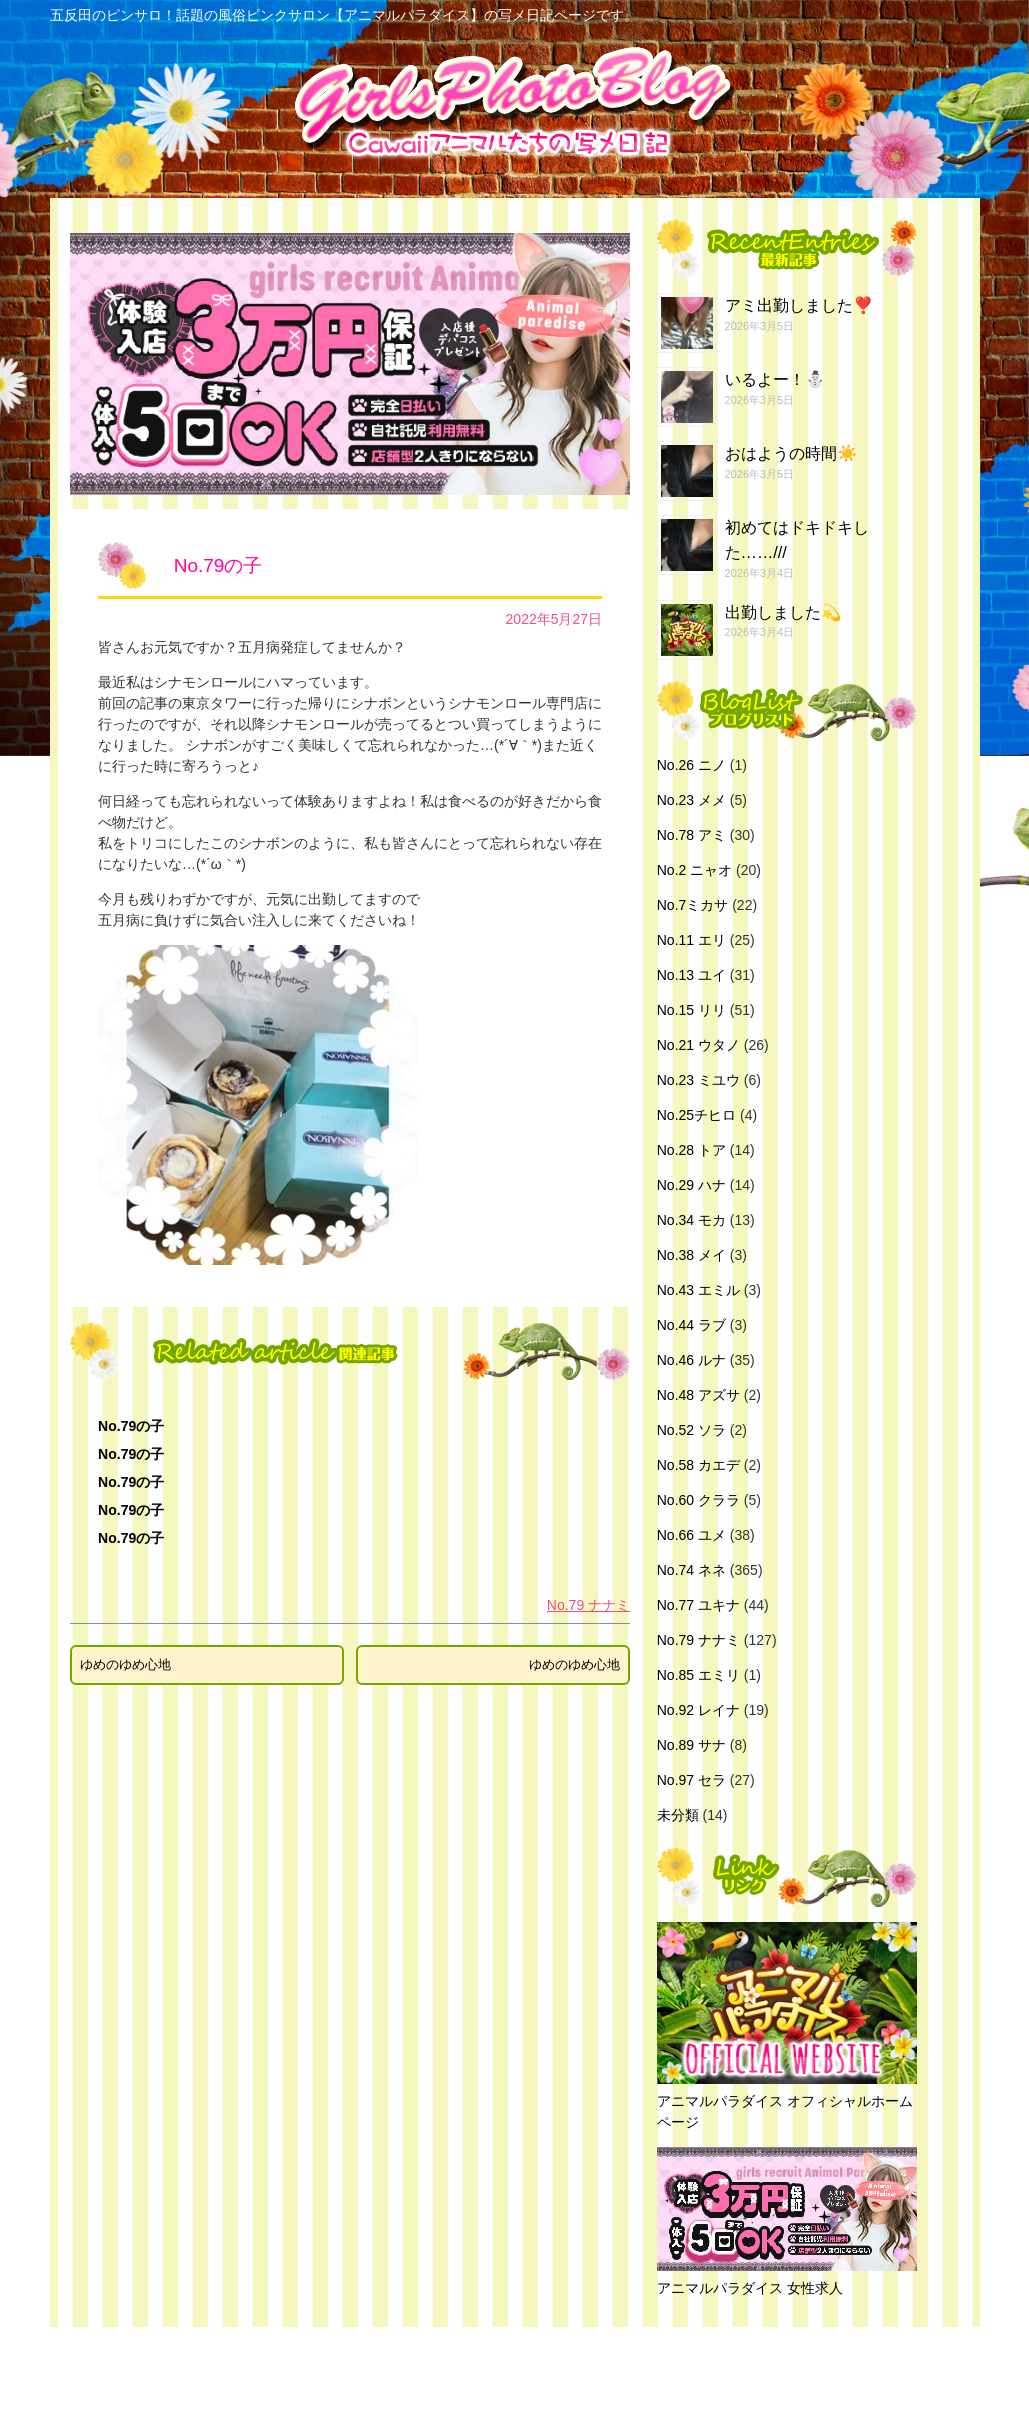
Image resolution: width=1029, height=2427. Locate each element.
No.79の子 (131, 1426)
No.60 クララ (698, 1500)
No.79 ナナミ (588, 1605)
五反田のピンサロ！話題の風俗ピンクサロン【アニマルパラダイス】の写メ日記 (509, 2377)
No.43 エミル (698, 1290)
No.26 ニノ (691, 765)
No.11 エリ (691, 940)
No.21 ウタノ (698, 1045)
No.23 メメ (691, 800)
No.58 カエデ (698, 1465)
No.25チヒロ (696, 1115)
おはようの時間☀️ (791, 453)
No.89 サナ (691, 1745)
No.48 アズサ (698, 1395)
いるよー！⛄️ (775, 379)
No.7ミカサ (693, 905)
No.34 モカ (691, 1220)
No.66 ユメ (691, 1535)
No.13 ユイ (691, 975)
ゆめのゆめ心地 (125, 1664)
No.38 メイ (691, 1255)
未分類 (678, 1815)
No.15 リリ (691, 1010)
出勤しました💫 (783, 612)
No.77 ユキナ (698, 1605)
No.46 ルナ (691, 1360)
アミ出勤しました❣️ (799, 305)
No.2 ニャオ (694, 870)
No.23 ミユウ (698, 1080)
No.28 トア (691, 1150)
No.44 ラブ (691, 1325)
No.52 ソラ (691, 1430)
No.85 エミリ (698, 1675)
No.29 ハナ (691, 1185)
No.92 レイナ (698, 1710)
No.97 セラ (691, 1780)
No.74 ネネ (691, 1570)
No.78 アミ (691, 835)
